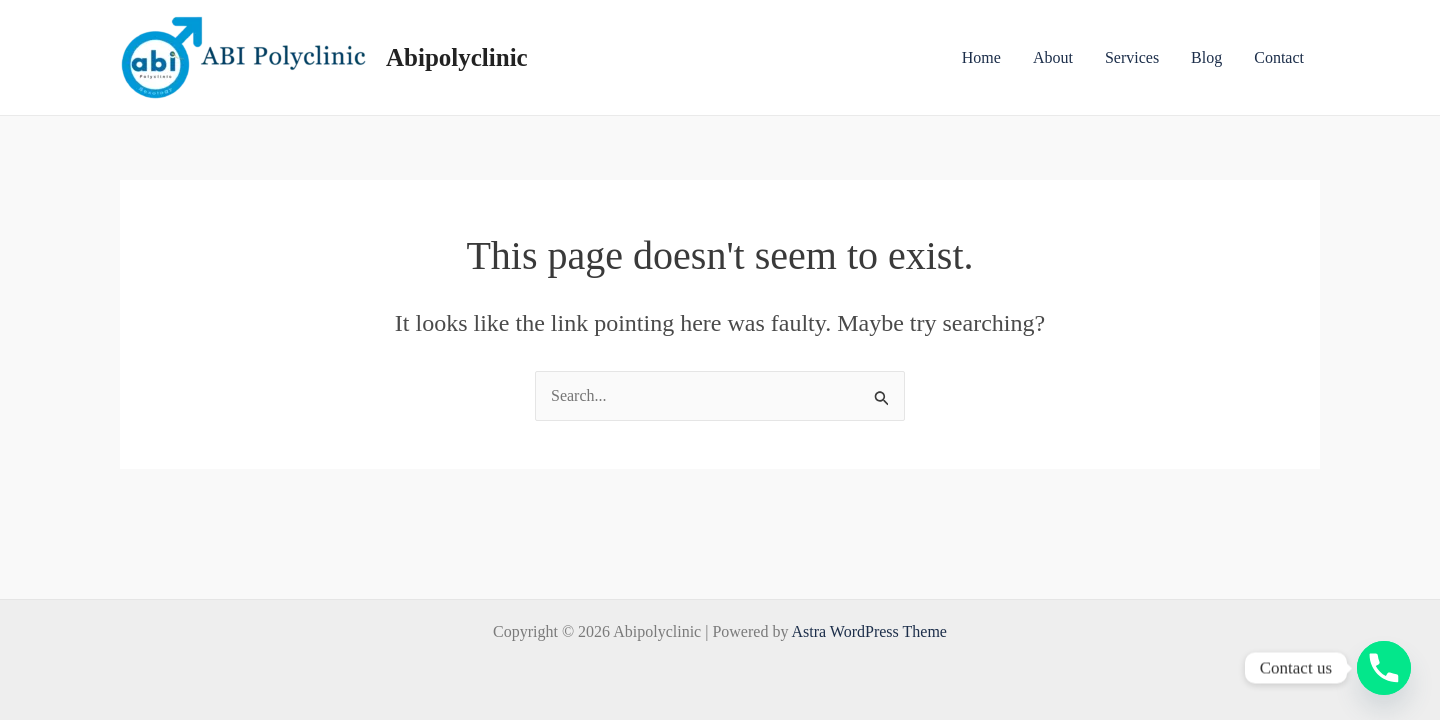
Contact (1279, 57)
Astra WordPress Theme (869, 631)
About (1053, 57)
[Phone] (1384, 668)
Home (981, 57)
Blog (1206, 57)
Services (1132, 57)
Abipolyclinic (457, 57)
